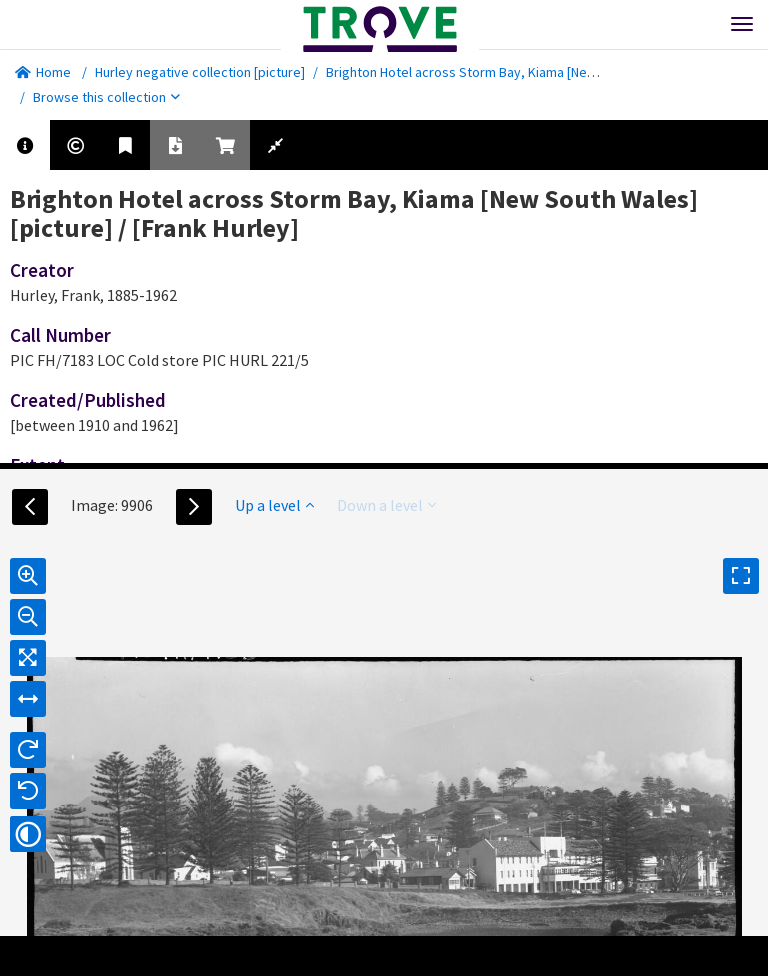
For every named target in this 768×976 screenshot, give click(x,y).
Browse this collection (106, 97)
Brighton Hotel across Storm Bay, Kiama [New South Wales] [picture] (529, 72)
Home (43, 72)
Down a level (386, 505)
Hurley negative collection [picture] (200, 72)
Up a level (274, 505)
